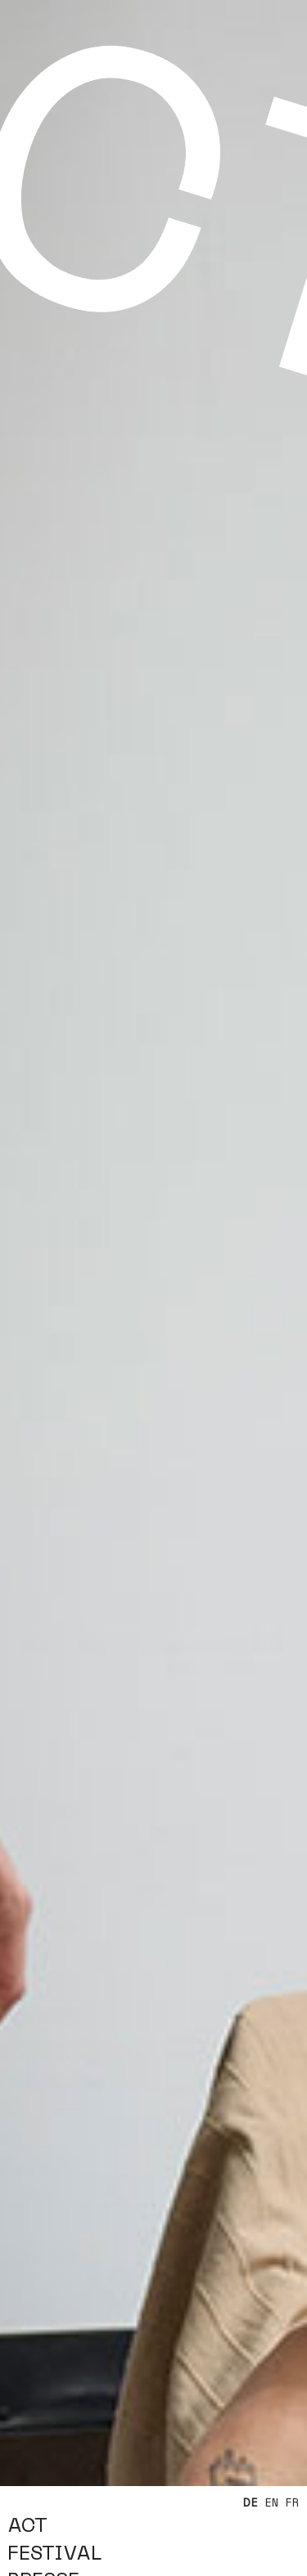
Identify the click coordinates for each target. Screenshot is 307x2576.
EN (272, 2503)
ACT (27, 2526)
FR (293, 2503)
